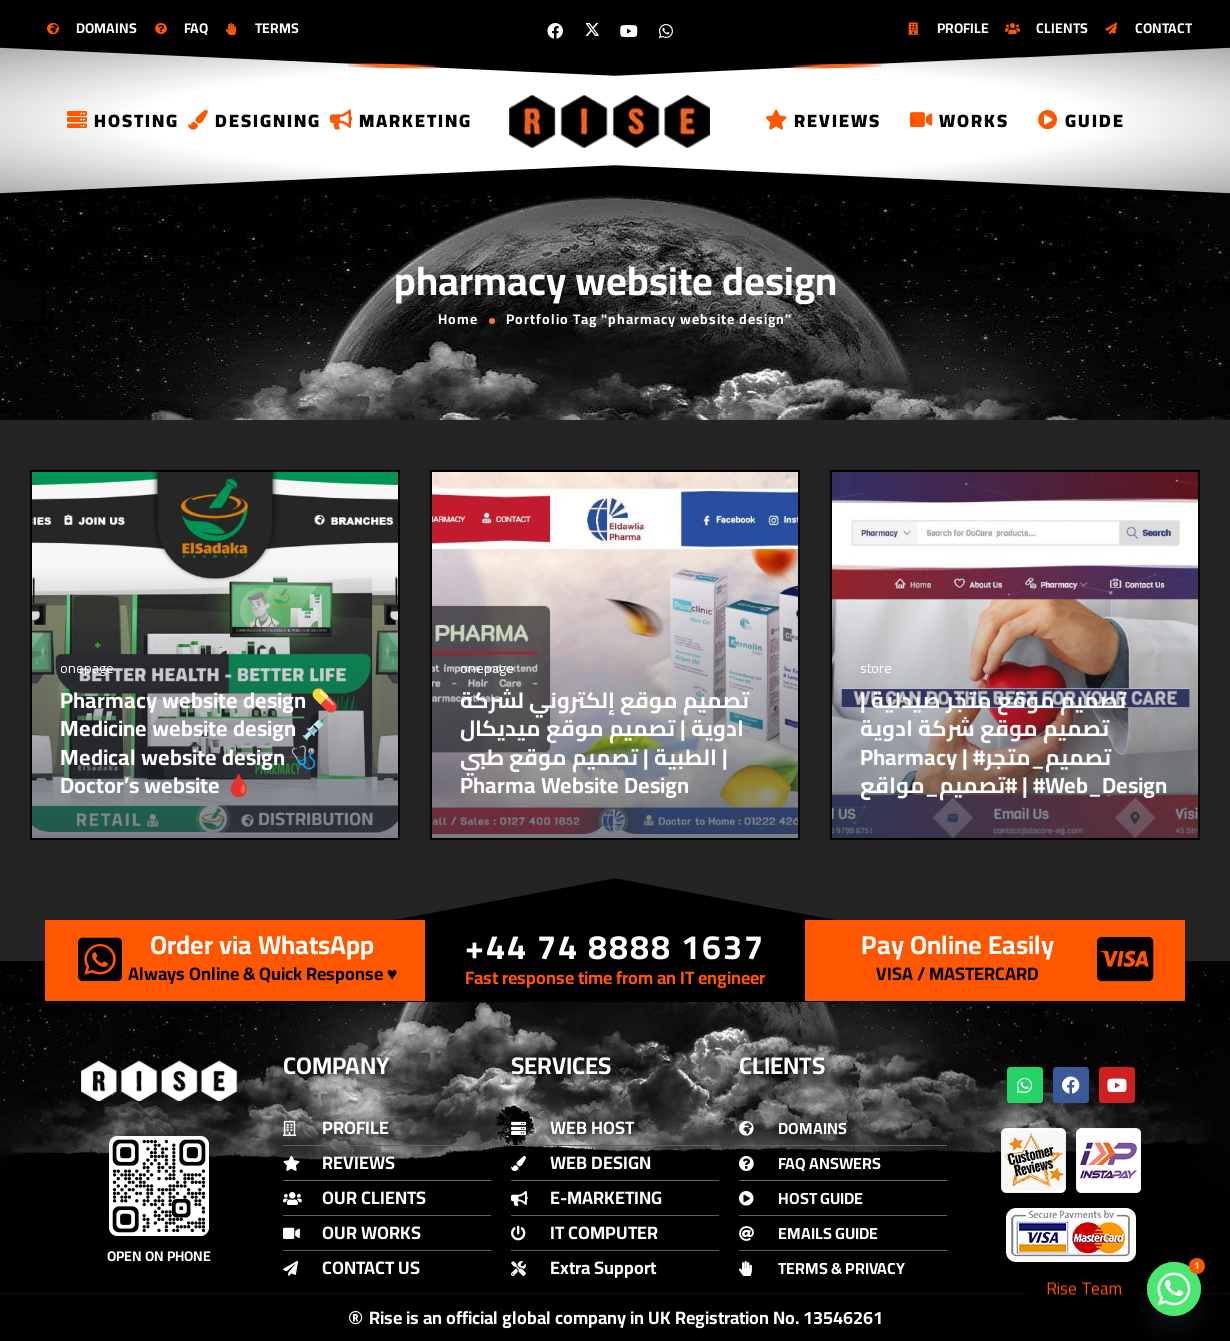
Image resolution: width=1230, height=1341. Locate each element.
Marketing (401, 120)
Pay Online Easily (957, 944)
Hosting (123, 120)
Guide (1081, 120)
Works (959, 120)
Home (458, 319)
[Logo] (611, 120)
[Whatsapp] (1174, 1289)
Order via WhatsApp (262, 944)
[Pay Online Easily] (1125, 959)
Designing (254, 120)
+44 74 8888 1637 (615, 946)
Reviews (823, 120)
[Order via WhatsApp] (100, 959)
